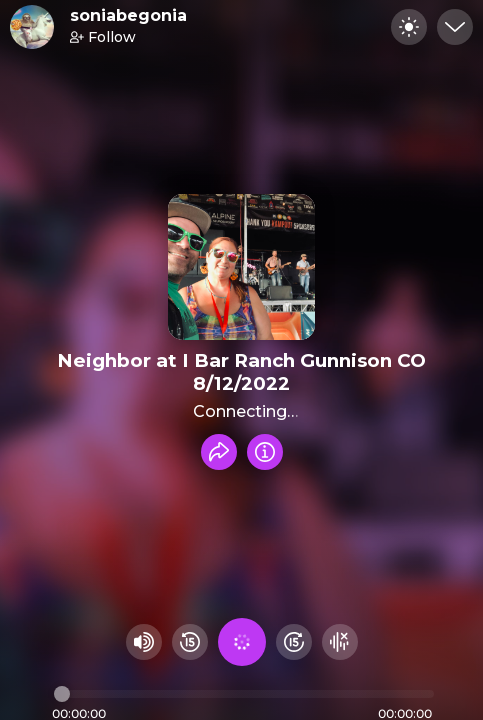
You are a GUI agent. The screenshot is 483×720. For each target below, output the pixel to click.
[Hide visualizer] (340, 642)
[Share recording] (219, 452)
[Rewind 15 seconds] (190, 642)
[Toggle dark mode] (409, 27)
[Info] (265, 452)
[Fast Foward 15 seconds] (294, 642)
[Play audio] (242, 642)
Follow (103, 37)
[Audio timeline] (244, 694)
